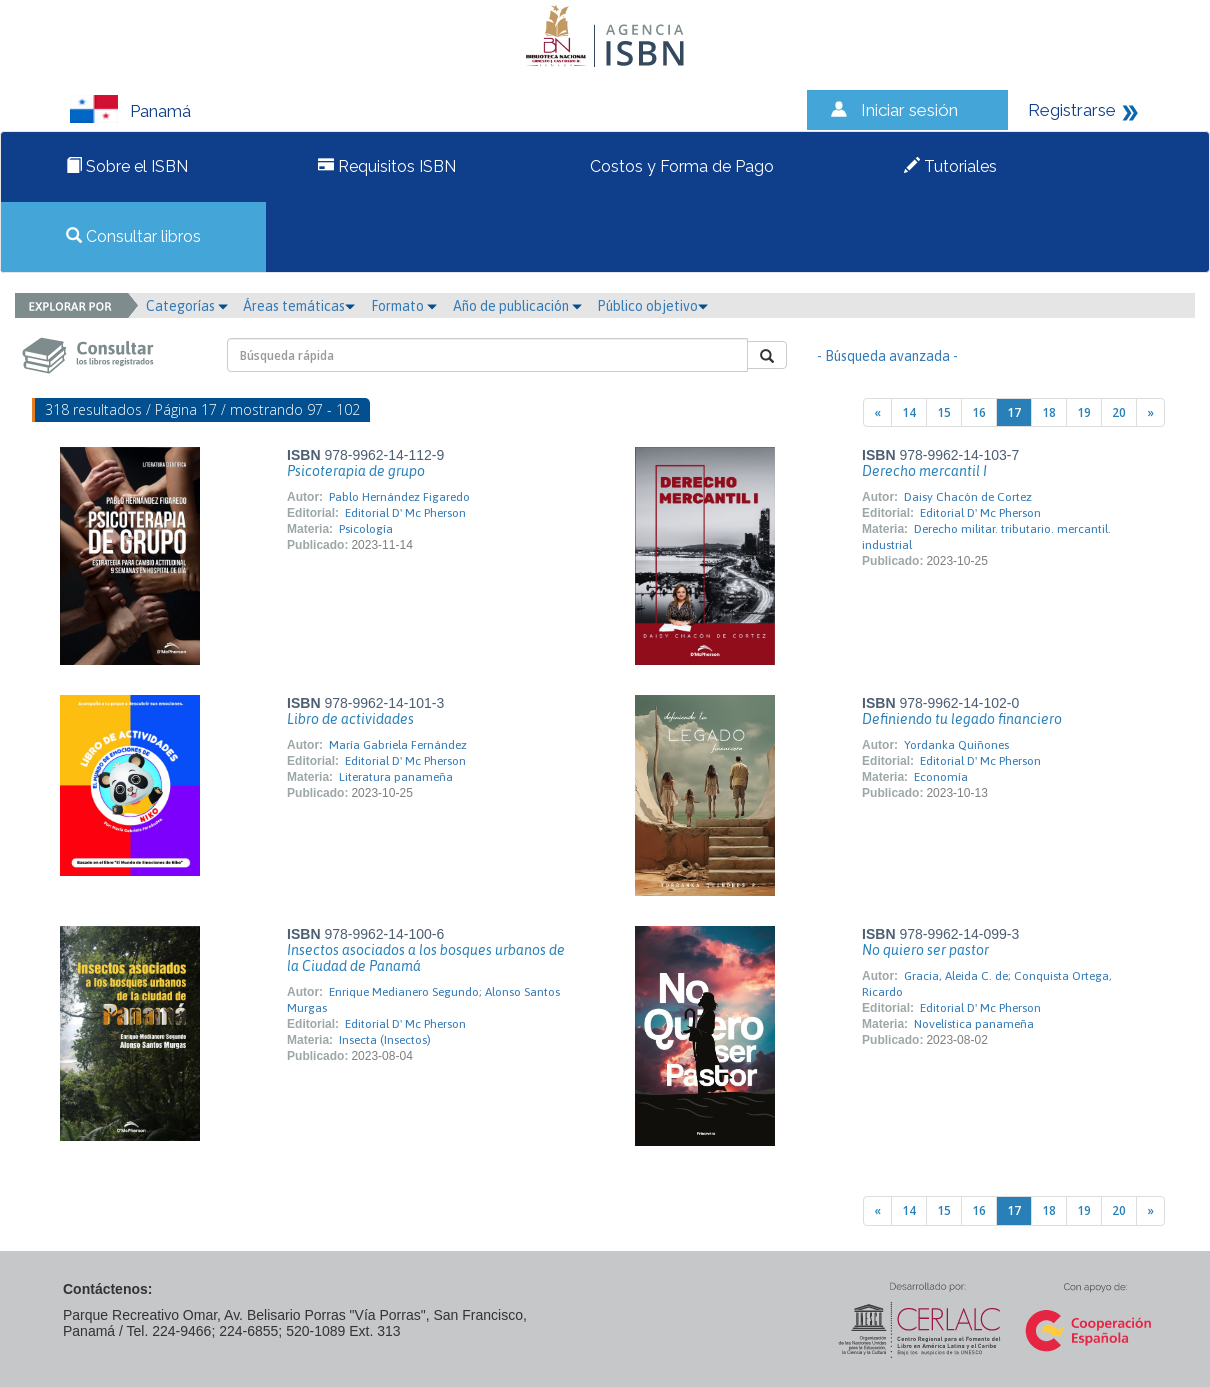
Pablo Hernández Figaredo (399, 497)
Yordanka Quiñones (956, 745)
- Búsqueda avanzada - (887, 356)
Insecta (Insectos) (385, 1040)
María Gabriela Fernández (398, 745)
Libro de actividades (350, 719)
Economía (941, 777)
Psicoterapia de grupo (356, 471)
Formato (404, 306)
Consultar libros (133, 236)
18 (1049, 412)
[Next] (1150, 412)
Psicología (366, 529)
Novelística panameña (974, 1024)
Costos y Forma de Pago (680, 166)
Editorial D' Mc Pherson (405, 513)
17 (1014, 412)
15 (944, 412)
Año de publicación (517, 306)
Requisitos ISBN (387, 166)
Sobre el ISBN (127, 166)
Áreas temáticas (299, 306)
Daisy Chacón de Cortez (968, 497)
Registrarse (1072, 110)
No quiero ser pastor (925, 950)
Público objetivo (652, 306)
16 (979, 412)
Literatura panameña (396, 777)
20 (1119, 412)
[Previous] (877, 412)
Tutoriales (950, 166)
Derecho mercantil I (924, 471)
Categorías (187, 306)
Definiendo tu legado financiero (962, 719)
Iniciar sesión (909, 110)
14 (909, 412)
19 (1084, 412)
